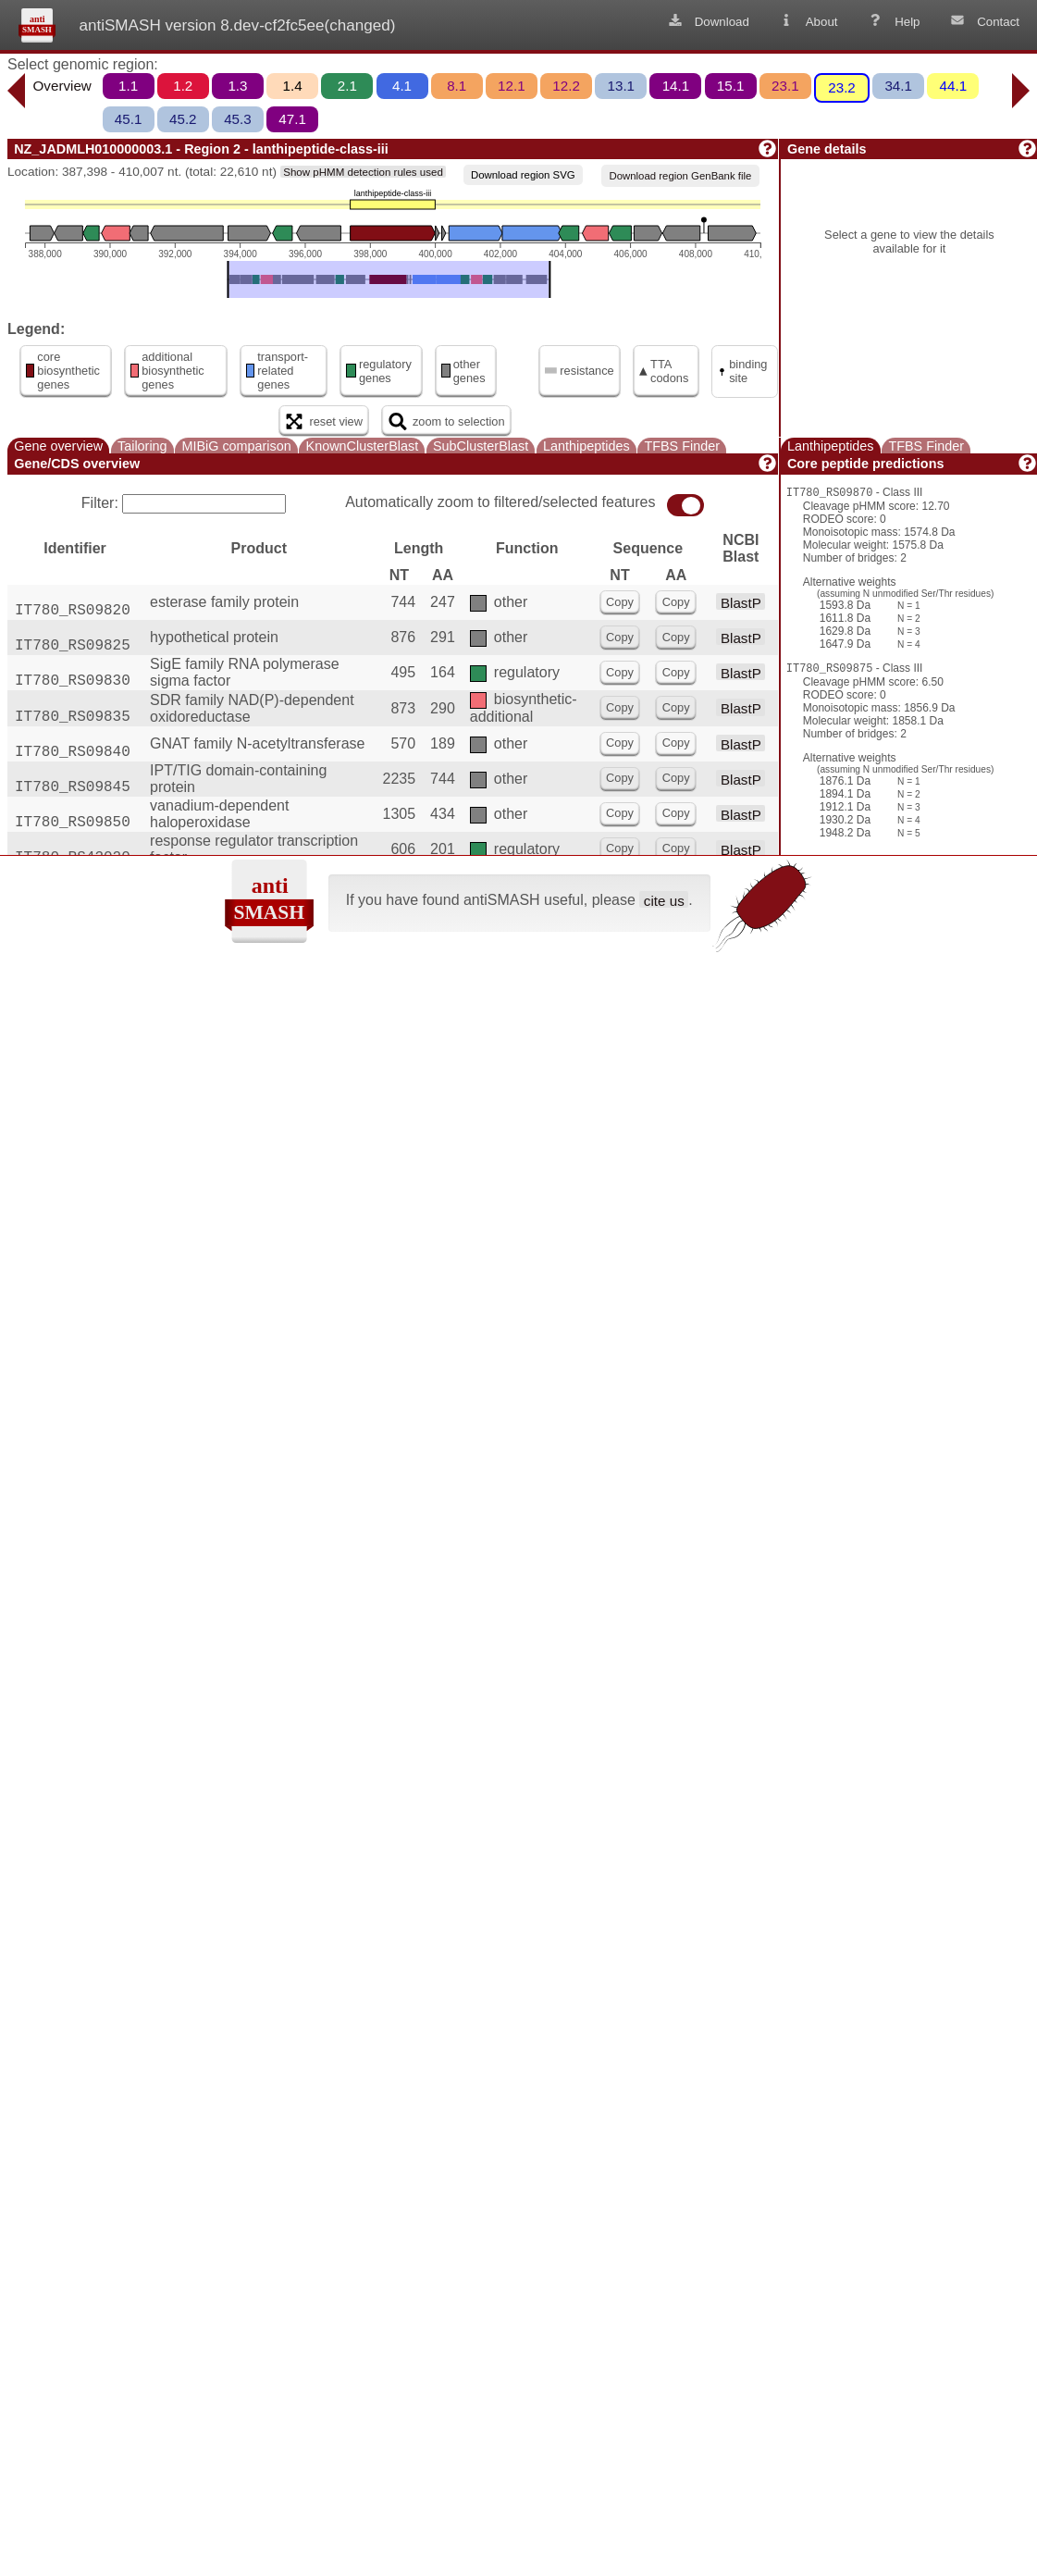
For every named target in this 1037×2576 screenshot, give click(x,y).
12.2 (566, 85)
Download (707, 21)
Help (893, 21)
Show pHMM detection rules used (363, 172)
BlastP (741, 602)
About (807, 21)
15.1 (731, 85)
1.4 (292, 85)
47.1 (292, 119)
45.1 (128, 119)
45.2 (183, 119)
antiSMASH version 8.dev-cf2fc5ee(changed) (237, 25)
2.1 (347, 85)
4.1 (402, 85)
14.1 (676, 85)
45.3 (238, 119)
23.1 (785, 85)
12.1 (511, 85)
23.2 (842, 87)
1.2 (182, 85)
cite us (664, 900)
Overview (62, 85)
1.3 (237, 85)
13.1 (621, 85)
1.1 (128, 85)
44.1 (954, 85)
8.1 (456, 85)
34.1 (898, 85)
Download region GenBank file (680, 175)
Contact (983, 21)
